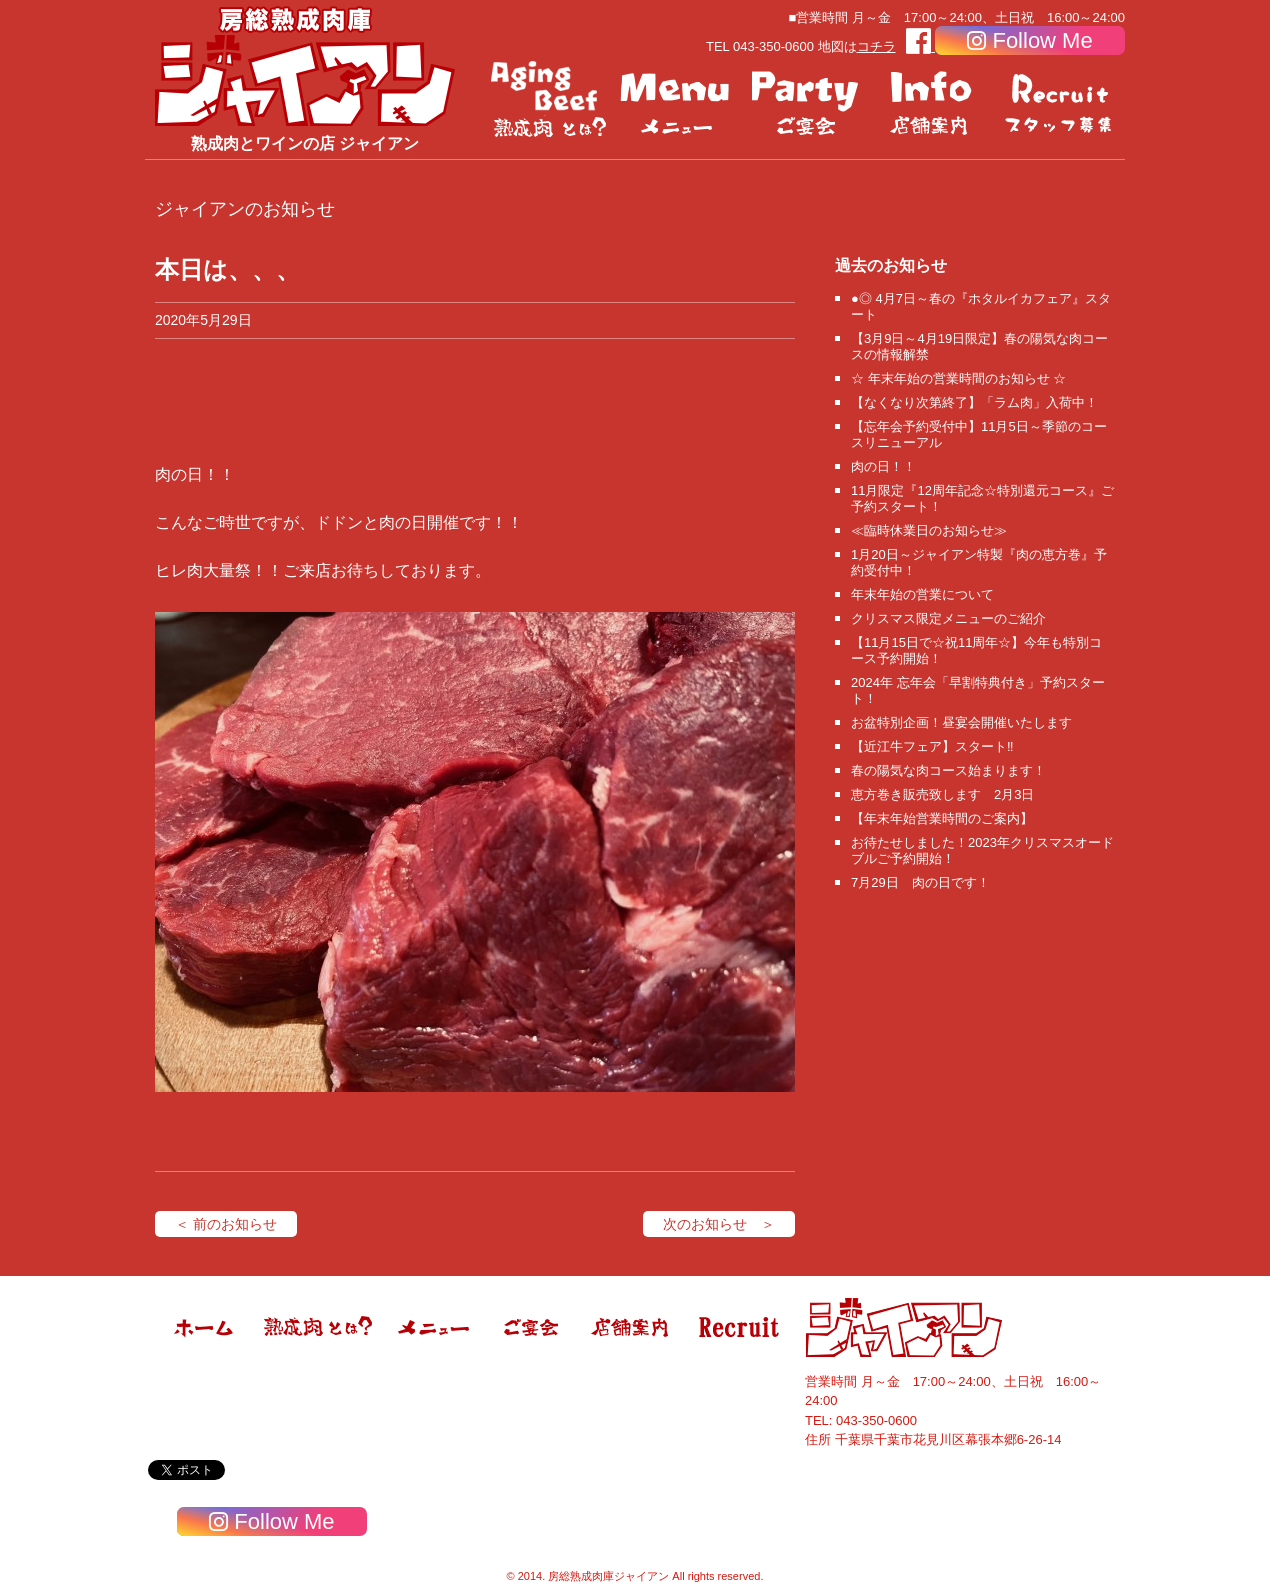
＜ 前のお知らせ (226, 1224)
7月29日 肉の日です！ (920, 882)
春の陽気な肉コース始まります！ (948, 770)
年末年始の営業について (922, 594)
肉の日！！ (883, 466)
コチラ (876, 46)
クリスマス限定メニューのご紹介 (948, 618)
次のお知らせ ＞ (719, 1224)
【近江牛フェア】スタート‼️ (932, 746)
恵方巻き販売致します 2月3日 (942, 794)
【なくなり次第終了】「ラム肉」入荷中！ (974, 402)
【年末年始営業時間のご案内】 (942, 818)
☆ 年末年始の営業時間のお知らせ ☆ (958, 378)
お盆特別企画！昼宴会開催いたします (961, 722)
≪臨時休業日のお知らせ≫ (929, 530)
